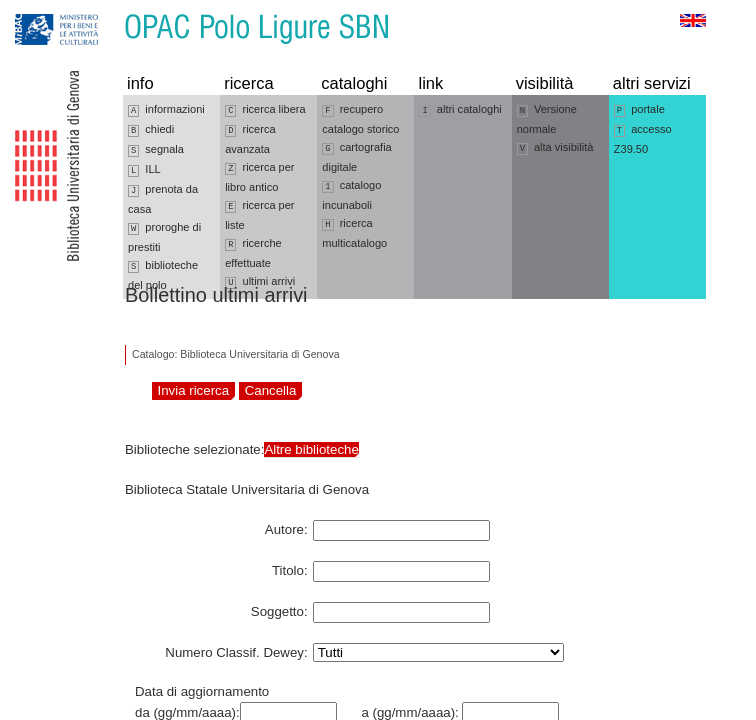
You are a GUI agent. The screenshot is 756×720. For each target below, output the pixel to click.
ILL (144, 170)
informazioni (166, 110)
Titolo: (290, 567)
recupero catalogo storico (360, 119)
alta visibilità (555, 148)
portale (639, 110)
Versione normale (547, 119)
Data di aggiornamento (202, 691)
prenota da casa (163, 199)
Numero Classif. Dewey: (236, 649)
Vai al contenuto (113, 9)
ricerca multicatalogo (354, 233)
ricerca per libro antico (259, 177)
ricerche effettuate (253, 253)
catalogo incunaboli (351, 195)
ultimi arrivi (260, 282)
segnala (156, 150)
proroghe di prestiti (164, 237)
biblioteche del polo (163, 275)
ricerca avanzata (250, 139)
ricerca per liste (259, 215)
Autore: (286, 526)
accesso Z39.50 (643, 139)
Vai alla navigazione (39, 9)
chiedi (151, 130)
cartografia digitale (356, 157)
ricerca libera (265, 110)
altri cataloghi (460, 110)
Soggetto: (279, 608)
